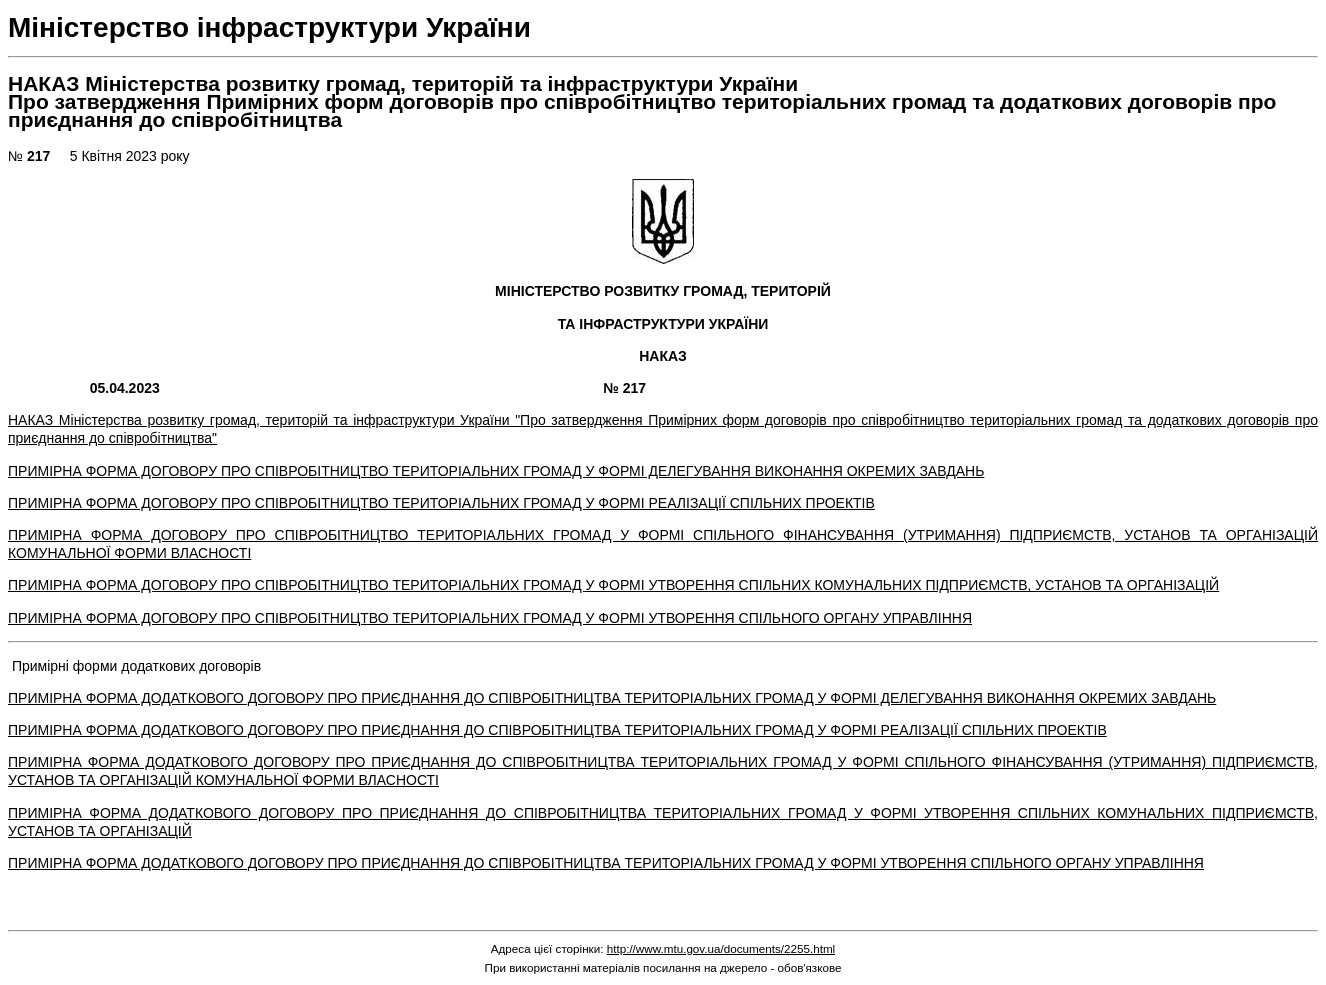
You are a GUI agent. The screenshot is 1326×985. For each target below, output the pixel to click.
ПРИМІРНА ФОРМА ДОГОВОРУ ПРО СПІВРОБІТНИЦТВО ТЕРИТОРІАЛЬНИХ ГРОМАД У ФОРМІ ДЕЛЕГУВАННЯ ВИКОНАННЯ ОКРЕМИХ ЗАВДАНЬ (496, 471)
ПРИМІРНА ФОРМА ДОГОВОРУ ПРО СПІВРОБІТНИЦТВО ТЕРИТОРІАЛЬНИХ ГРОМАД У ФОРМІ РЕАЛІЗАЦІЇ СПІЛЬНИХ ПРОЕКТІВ (441, 503)
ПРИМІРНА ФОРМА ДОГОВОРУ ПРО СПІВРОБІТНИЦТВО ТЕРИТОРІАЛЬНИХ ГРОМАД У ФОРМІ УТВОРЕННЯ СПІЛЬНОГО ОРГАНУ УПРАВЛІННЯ (490, 618)
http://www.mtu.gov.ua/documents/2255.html (721, 948)
